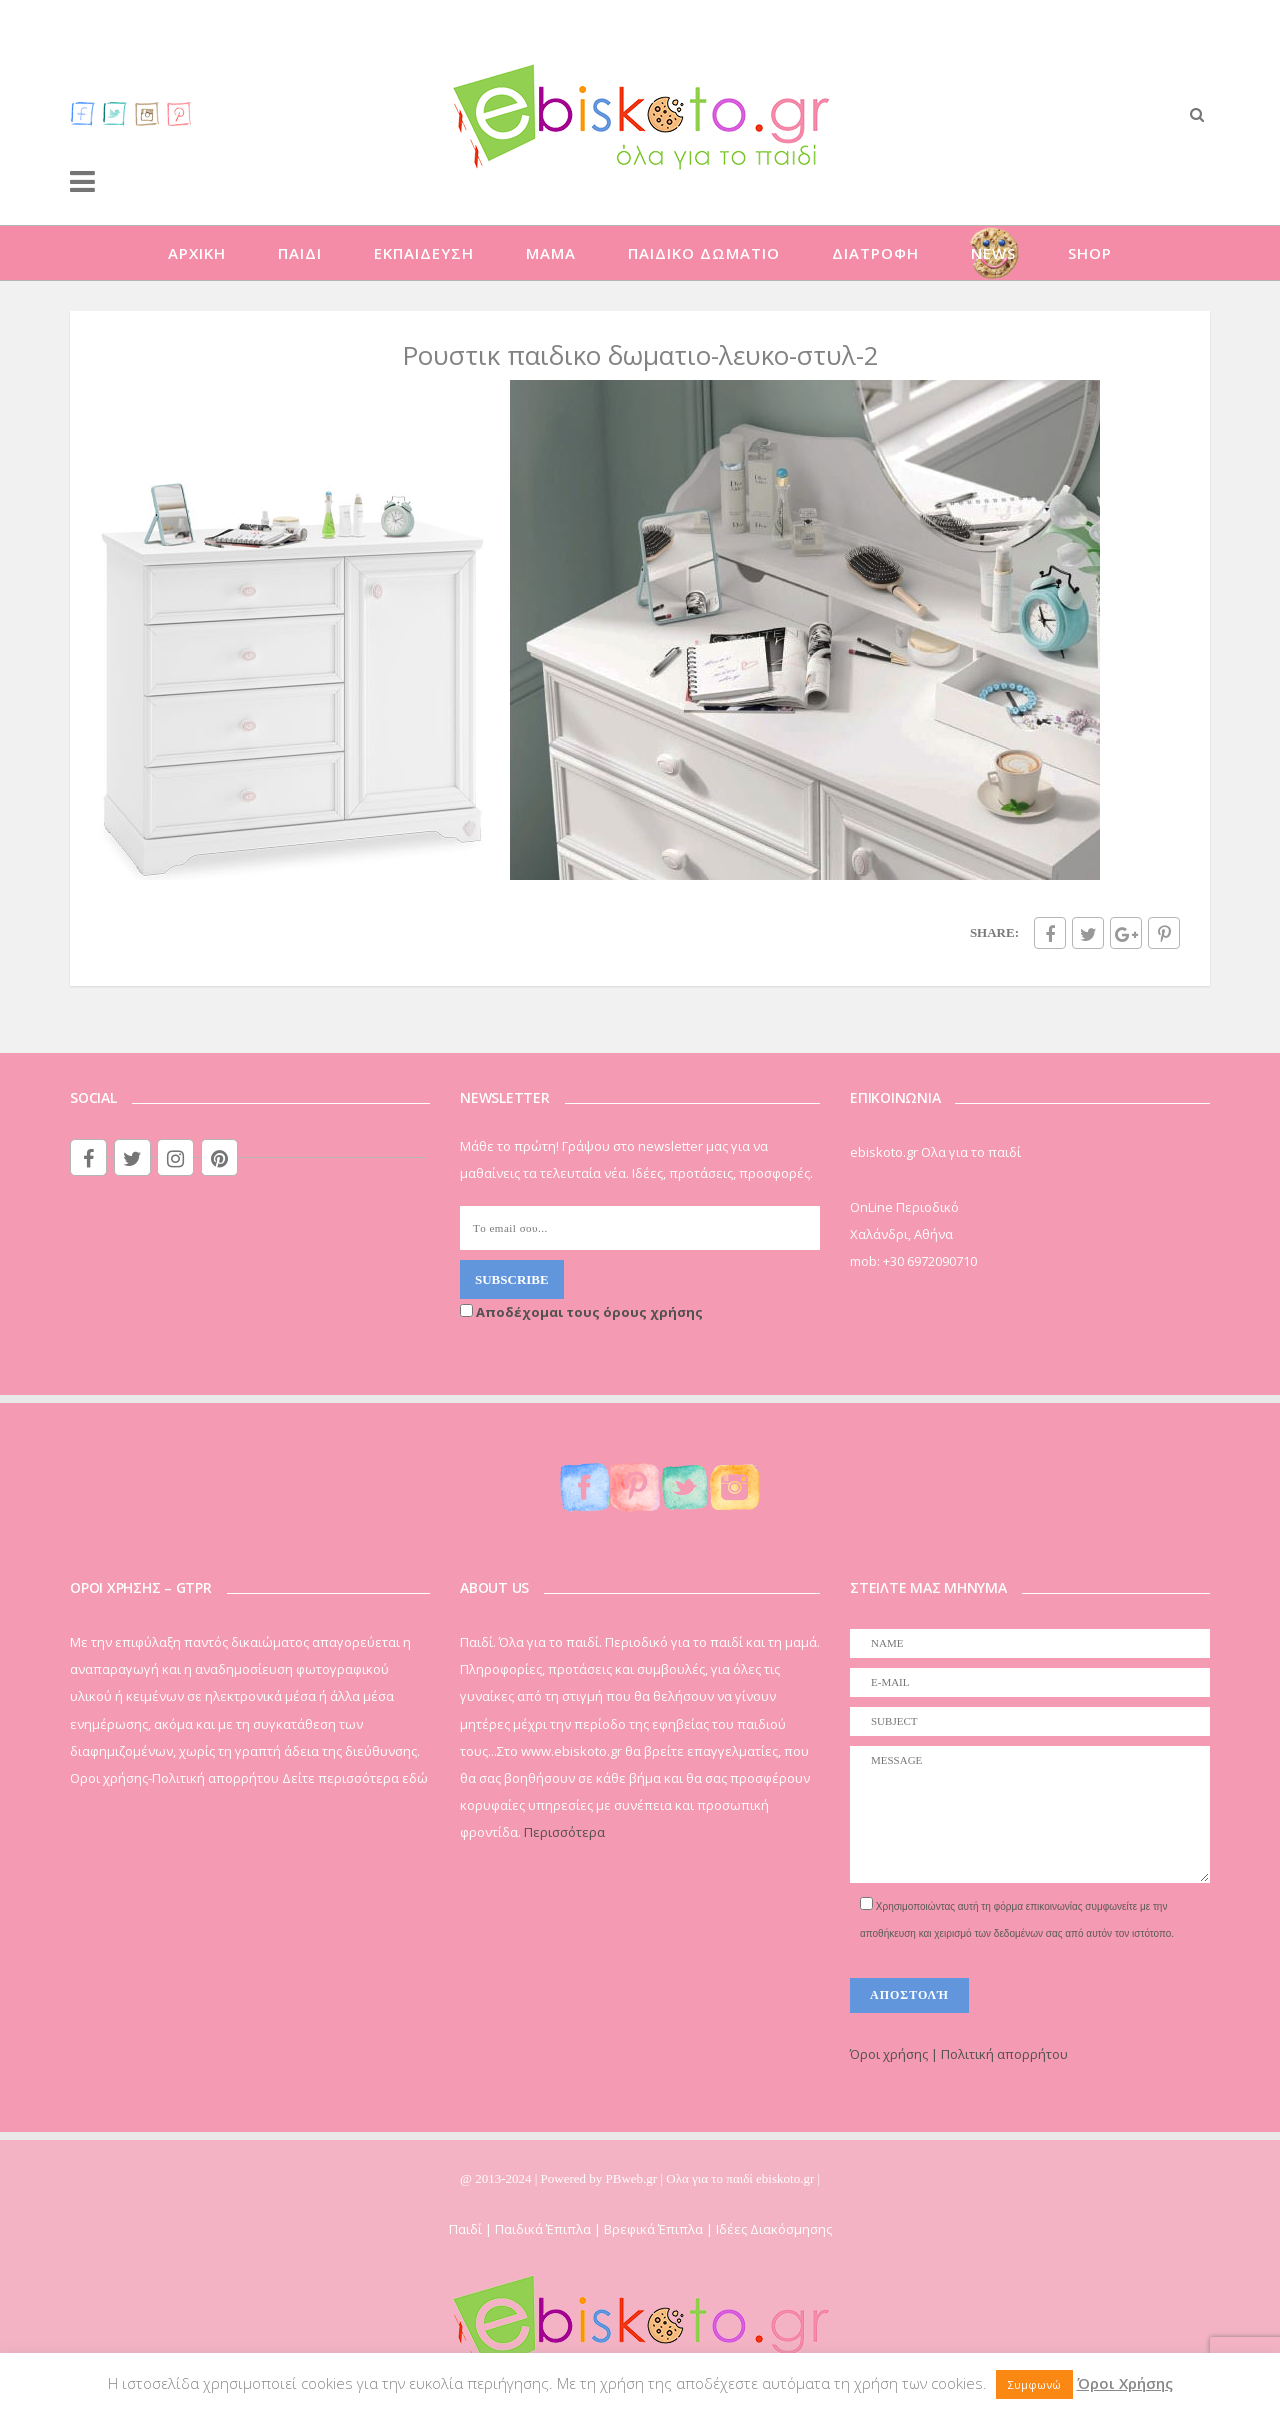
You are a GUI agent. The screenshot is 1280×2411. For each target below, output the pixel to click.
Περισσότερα (564, 1832)
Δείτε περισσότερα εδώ (355, 1778)
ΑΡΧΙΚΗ (197, 253)
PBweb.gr (633, 2178)
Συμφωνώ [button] (1034, 2384)
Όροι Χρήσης (1125, 2383)
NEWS (993, 253)
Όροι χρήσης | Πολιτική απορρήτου (959, 2054)
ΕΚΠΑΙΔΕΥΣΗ (424, 253)
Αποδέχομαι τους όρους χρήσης (581, 1312)
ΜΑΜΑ (551, 253)
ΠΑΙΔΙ (300, 253)
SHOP (1090, 253)
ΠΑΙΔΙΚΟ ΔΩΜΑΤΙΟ (704, 253)
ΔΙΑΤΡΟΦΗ (875, 253)
